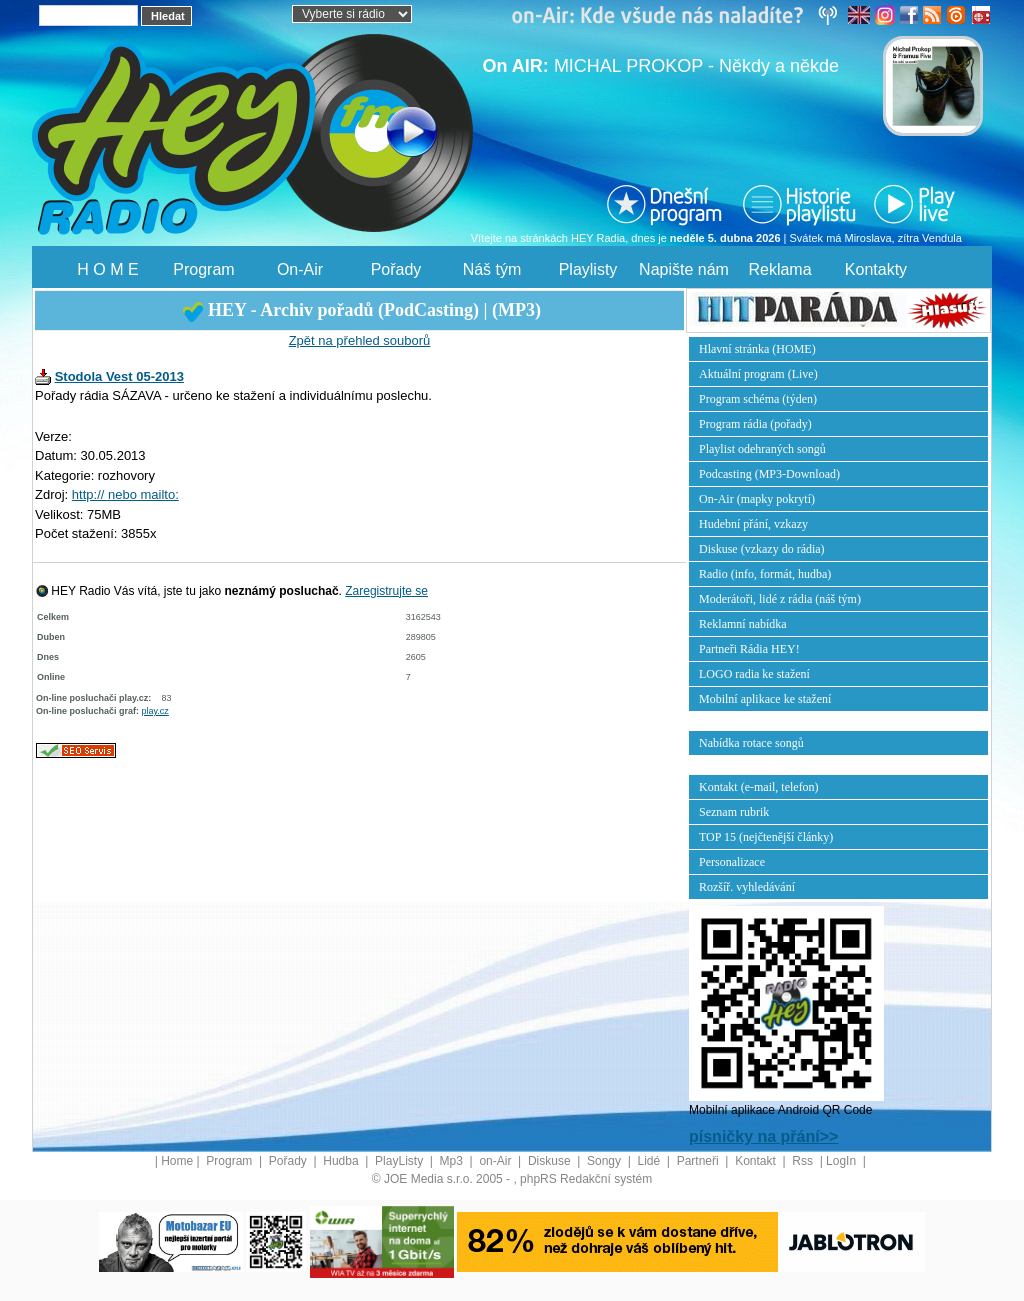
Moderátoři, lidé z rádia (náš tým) (780, 599)
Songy (605, 1161)
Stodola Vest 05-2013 (119, 376)
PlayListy (400, 1161)
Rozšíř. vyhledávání (747, 887)
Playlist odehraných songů (762, 449)
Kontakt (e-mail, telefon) (759, 787)
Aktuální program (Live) (758, 374)
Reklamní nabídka (743, 624)
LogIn (842, 1161)
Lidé (651, 1161)
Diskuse (551, 1161)
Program (203, 269)
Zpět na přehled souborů (360, 340)
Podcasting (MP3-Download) (769, 474)
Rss (804, 1161)
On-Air (300, 269)
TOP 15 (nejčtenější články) (766, 837)
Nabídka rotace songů (751, 743)
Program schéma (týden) (758, 399)
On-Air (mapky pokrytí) (757, 499)
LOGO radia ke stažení (754, 674)
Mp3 (453, 1161)
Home (177, 1161)
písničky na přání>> (763, 1136)
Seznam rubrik (734, 812)
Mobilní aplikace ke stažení (765, 699)
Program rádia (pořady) (755, 424)
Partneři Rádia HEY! (749, 649)
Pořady (396, 269)
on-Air (496, 1161)
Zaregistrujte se (386, 591)
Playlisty (588, 269)
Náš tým (492, 269)
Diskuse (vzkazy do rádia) (762, 549)
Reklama (779, 269)
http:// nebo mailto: (125, 494)
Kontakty (876, 269)
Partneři (699, 1161)
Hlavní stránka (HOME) (757, 349)
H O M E (107, 269)
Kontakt (757, 1161)
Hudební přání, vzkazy (753, 524)
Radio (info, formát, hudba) (765, 574)
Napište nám (684, 269)
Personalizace (732, 862)
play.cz (155, 711)
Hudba (342, 1161)
